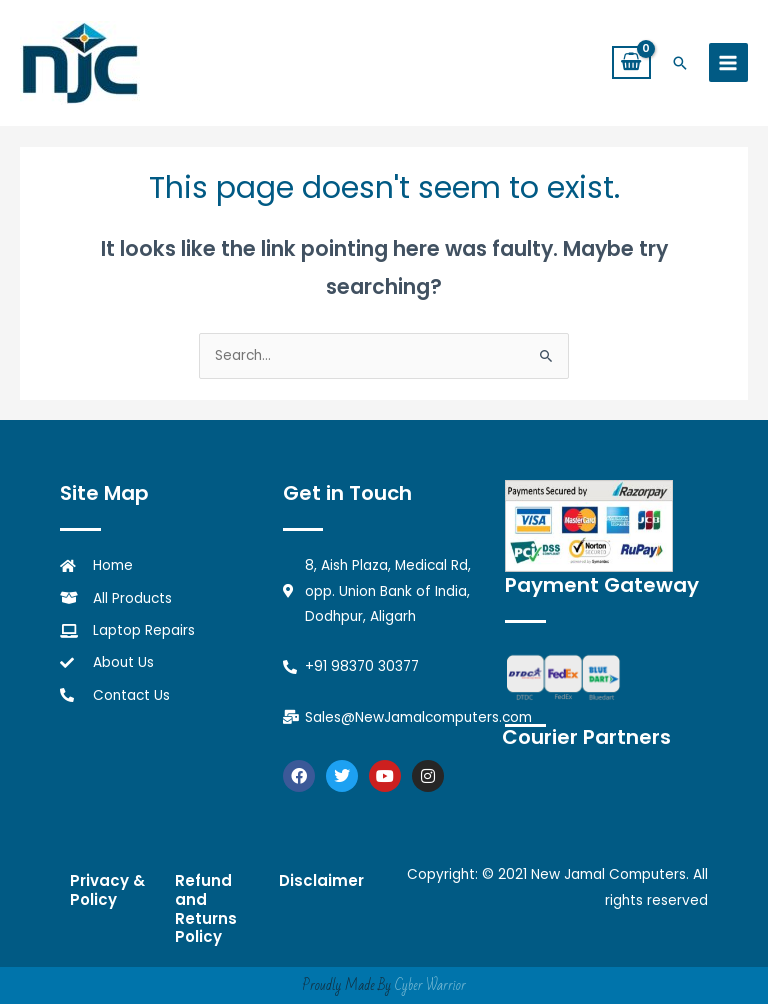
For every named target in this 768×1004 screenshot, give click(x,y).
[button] (680, 63)
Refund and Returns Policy (206, 908)
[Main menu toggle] (728, 62)
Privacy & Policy (107, 890)
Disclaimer (321, 880)
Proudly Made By (384, 985)
